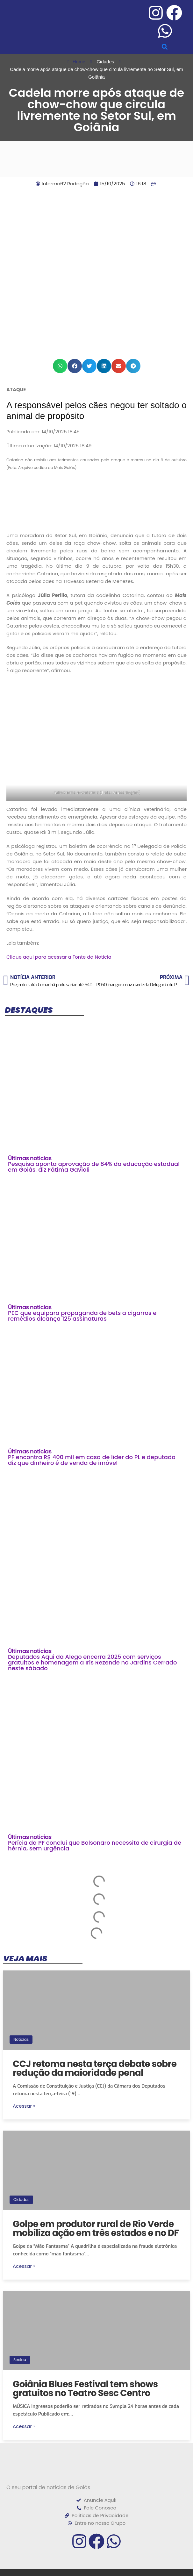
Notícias (21, 2039)
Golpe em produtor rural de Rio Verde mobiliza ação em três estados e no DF (96, 2228)
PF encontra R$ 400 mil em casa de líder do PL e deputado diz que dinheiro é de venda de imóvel (91, 1460)
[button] (165, 47)
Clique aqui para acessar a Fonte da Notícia (58, 957)
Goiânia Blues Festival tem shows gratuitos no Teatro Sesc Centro (85, 2388)
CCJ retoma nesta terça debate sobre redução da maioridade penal (94, 2068)
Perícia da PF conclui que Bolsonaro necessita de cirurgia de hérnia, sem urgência (94, 1845)
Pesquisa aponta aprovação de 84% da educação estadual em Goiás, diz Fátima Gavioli (94, 1167)
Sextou (19, 2359)
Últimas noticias (30, 1158)
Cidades (21, 2199)
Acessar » (24, 2106)
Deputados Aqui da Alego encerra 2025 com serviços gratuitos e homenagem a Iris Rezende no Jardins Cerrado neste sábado (92, 1662)
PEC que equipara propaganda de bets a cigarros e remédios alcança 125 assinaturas (82, 1316)
